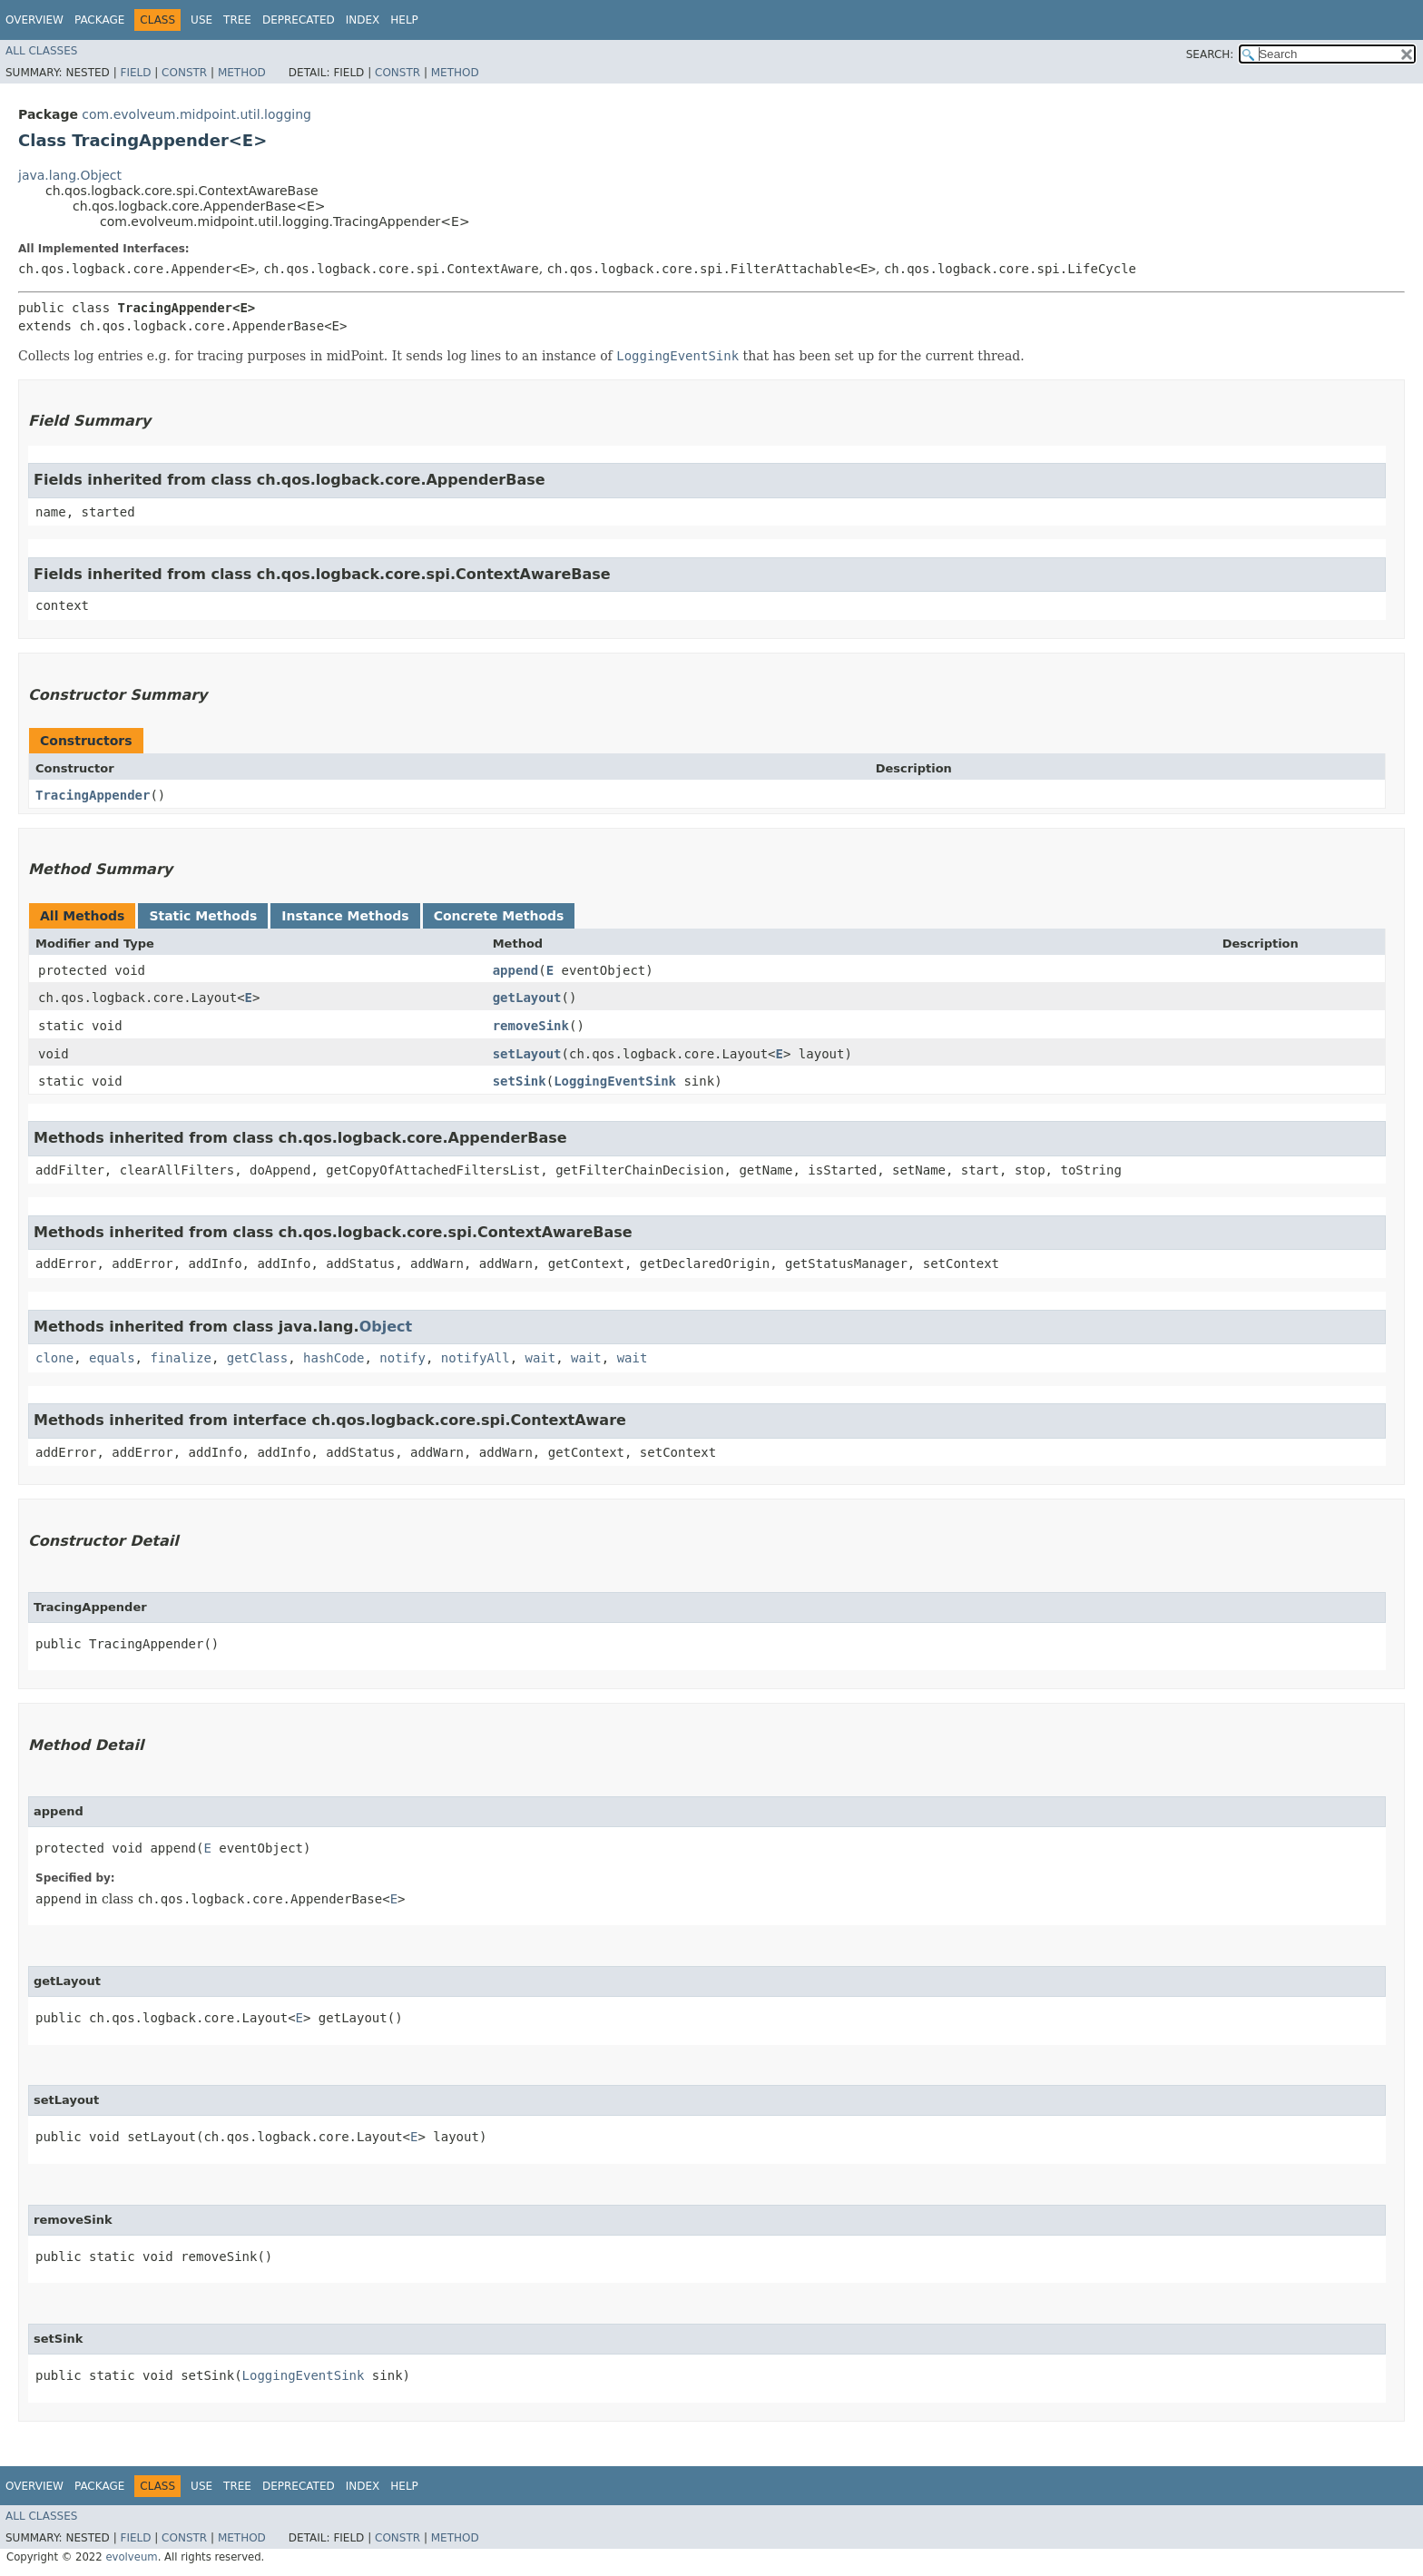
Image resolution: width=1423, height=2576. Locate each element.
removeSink (531, 1025)
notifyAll (475, 1358)
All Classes (41, 50)
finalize (180, 1358)
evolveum (131, 2557)
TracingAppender (92, 795)
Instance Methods (344, 916)
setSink (519, 1081)
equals (112, 1358)
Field (135, 72)
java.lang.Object (70, 175)
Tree (237, 20)
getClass (257, 1358)
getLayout (527, 997)
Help (404, 20)
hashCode (333, 1358)
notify (402, 1358)
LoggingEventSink (615, 1081)
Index (363, 20)
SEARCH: (1210, 54)
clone (54, 1358)
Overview (34, 20)
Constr (184, 72)
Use (201, 20)
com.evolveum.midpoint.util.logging (196, 114)
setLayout (527, 1054)
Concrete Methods (499, 916)
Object (386, 1326)
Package (99, 20)
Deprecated (298, 20)
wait (540, 1358)
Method (242, 72)
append (516, 970)
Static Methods (203, 916)
